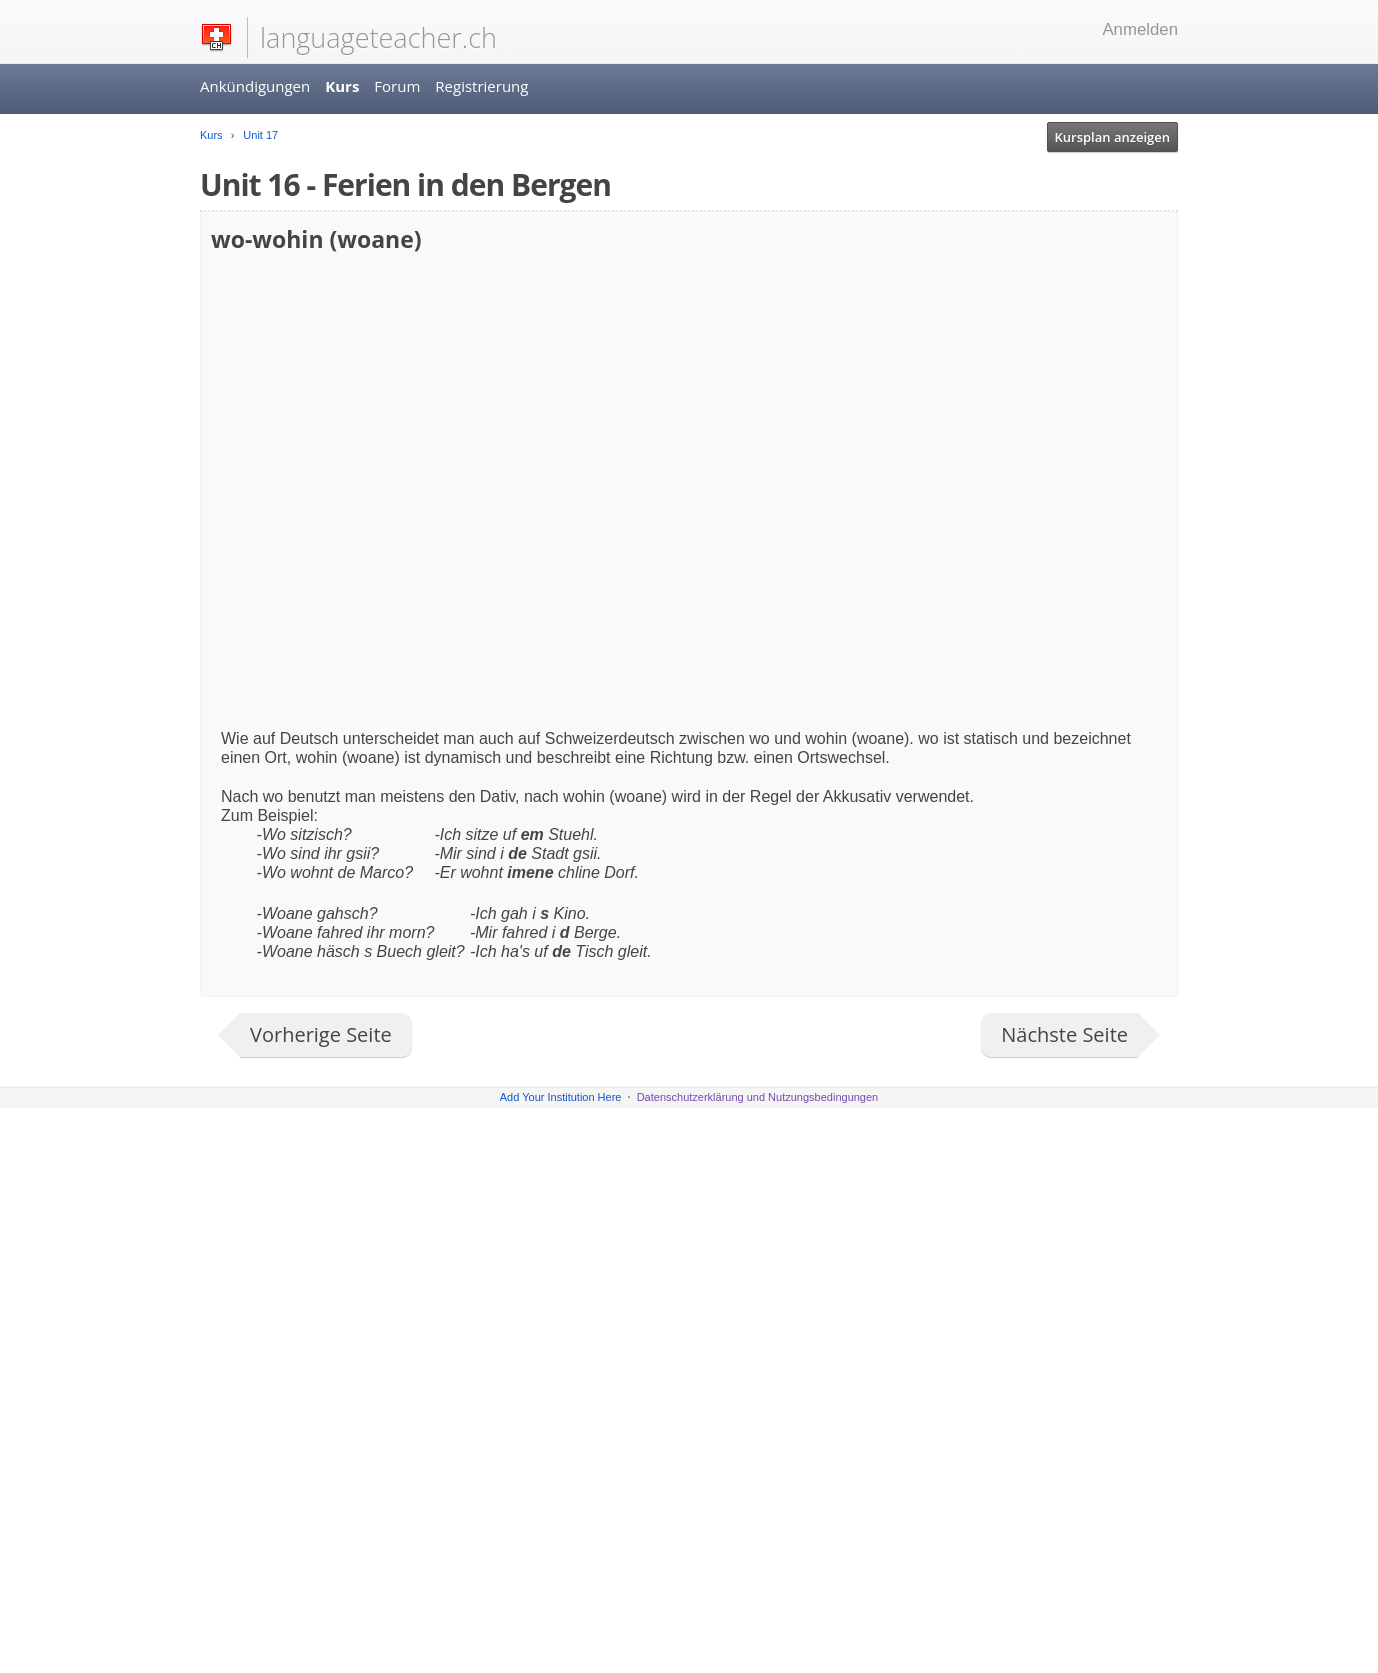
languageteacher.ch (378, 37)
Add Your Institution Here (561, 1097)
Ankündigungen (255, 86)
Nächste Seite (1064, 1034)
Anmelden (1140, 29)
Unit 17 (259, 135)
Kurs (342, 86)
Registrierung (481, 86)
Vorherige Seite (321, 1034)
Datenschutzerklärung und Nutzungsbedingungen (758, 1097)
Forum (397, 86)
